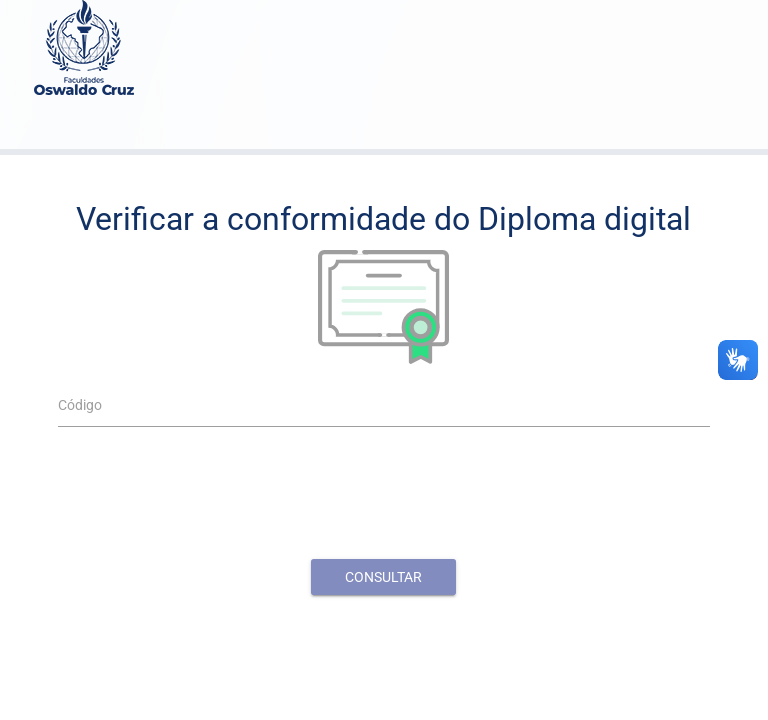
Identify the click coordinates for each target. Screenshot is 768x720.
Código (80, 405)
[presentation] (384, 500)
